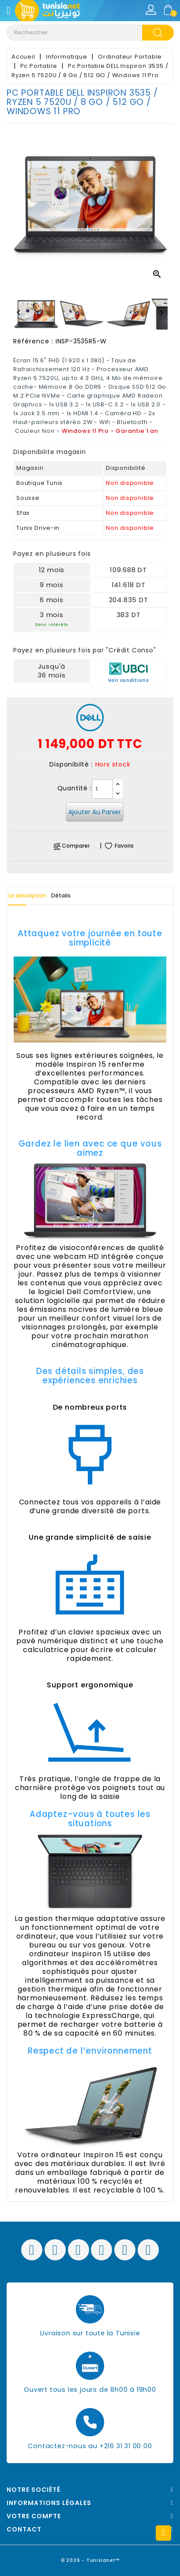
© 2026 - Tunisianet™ (90, 2560)
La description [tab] (27, 895)
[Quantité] (102, 789)
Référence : (33, 341)
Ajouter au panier (94, 812)
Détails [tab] (61, 895)
